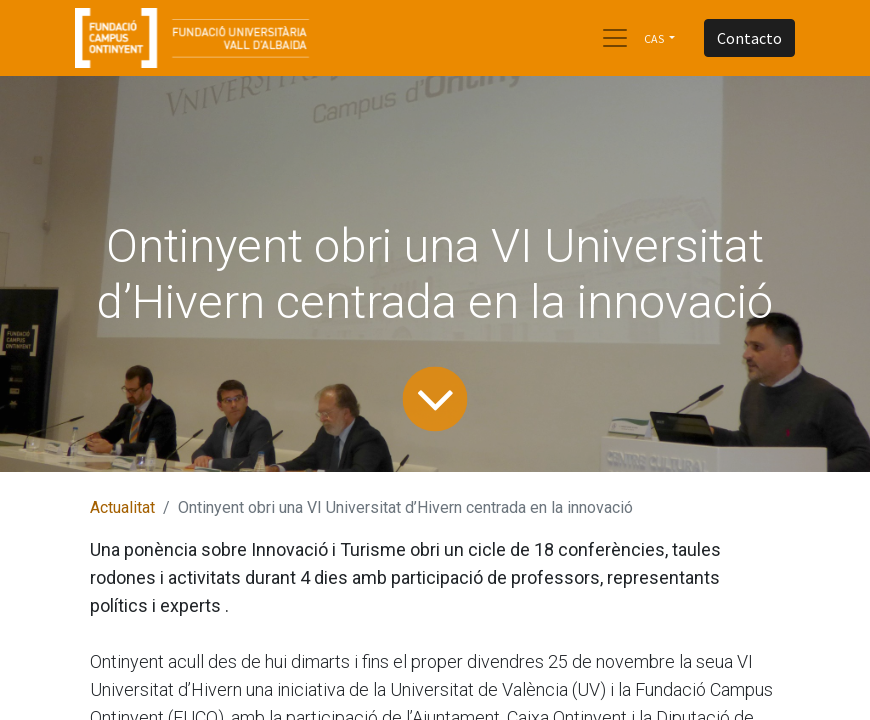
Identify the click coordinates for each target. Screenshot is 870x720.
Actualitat (122, 507)
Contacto (749, 38)
